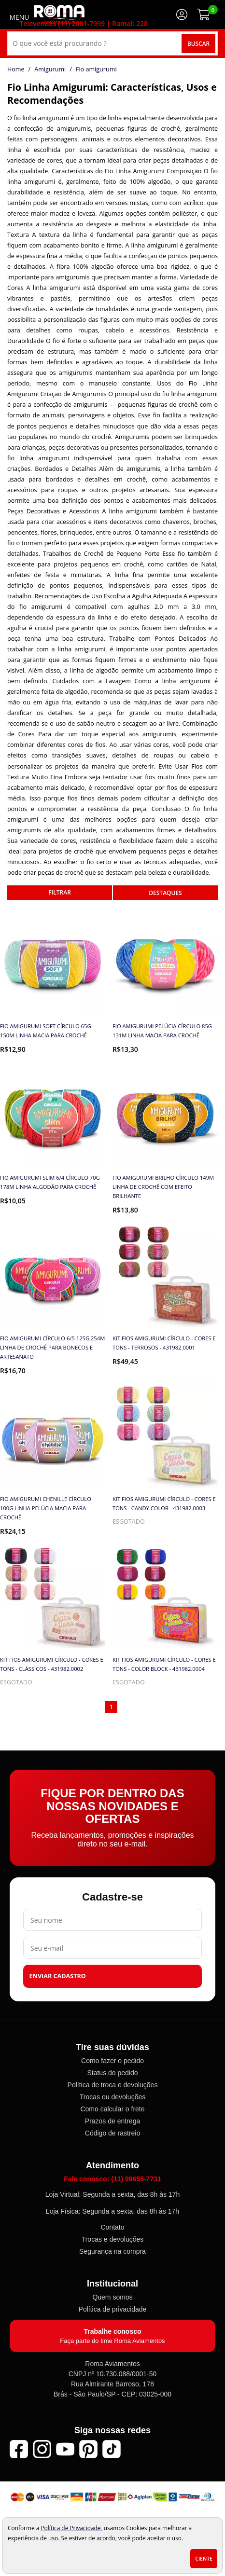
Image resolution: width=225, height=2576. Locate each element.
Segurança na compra (112, 2251)
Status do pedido (112, 2073)
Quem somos (112, 2297)
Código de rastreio (112, 2133)
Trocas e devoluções (113, 2239)
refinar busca (59, 892)
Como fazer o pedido (112, 2061)
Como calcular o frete (112, 2109)
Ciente (203, 2558)
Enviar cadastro (57, 1976)
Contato (112, 2227)
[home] (59, 14)
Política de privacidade (113, 2309)
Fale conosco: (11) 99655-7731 (112, 2179)
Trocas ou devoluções (112, 2097)
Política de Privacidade (70, 2528)
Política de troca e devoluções (113, 2085)
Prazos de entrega (112, 2121)
